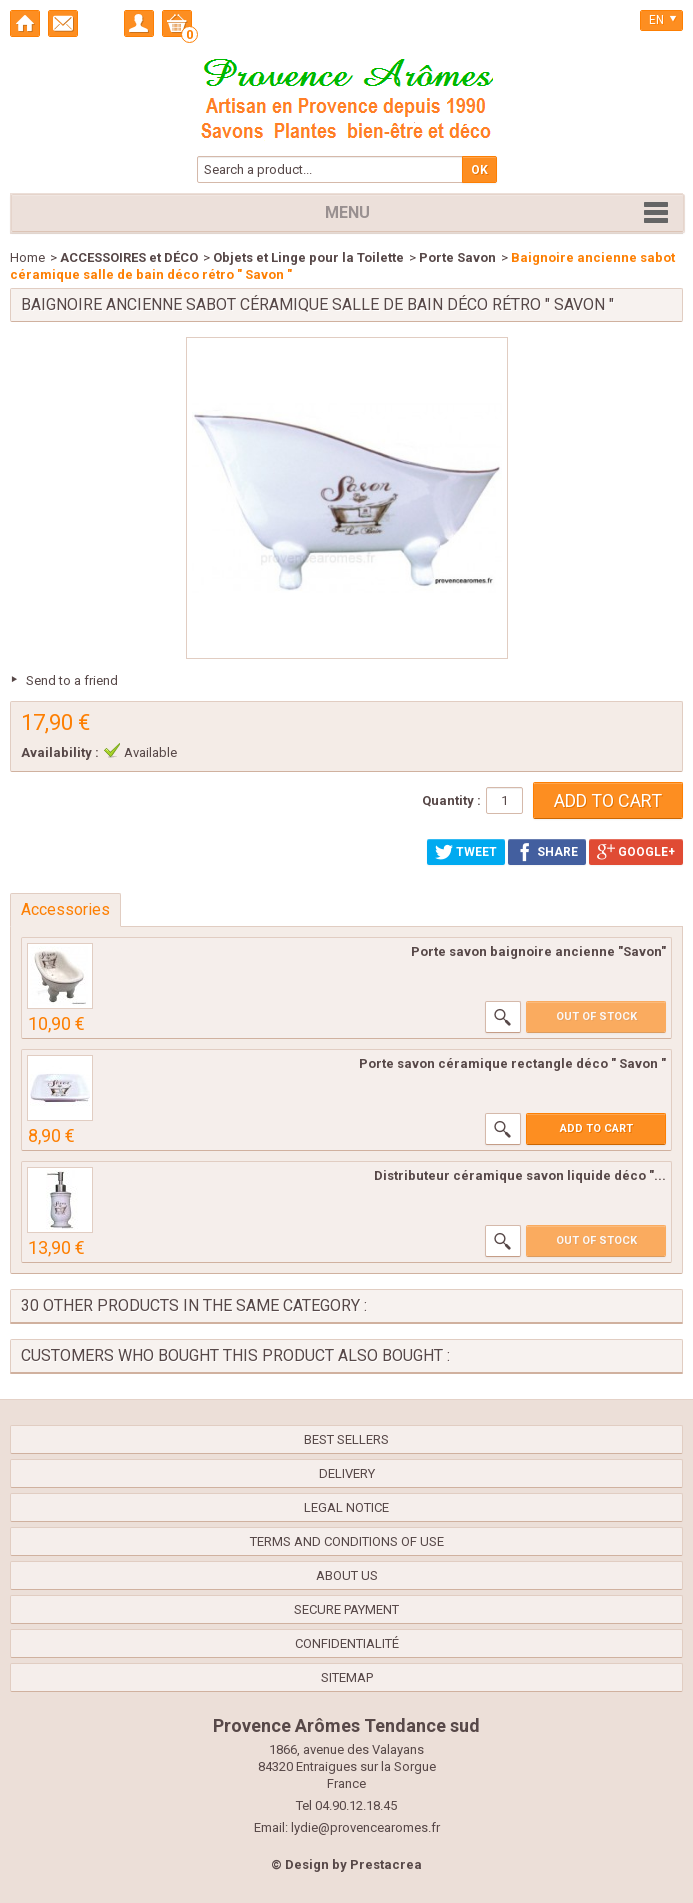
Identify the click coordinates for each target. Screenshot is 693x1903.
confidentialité (347, 1643)
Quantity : (451, 800)
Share (547, 852)
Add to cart (596, 1128)
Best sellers (346, 1439)
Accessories (65, 909)
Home (27, 257)
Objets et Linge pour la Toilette (308, 257)
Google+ (636, 852)
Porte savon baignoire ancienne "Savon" (538, 951)
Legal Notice (346, 1507)
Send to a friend (72, 680)
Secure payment (346, 1609)
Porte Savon (457, 257)
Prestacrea (386, 1864)
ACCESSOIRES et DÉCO (129, 257)
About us (347, 1575)
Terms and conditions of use (347, 1541)
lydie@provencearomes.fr (365, 1827)
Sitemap (347, 1677)
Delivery (347, 1473)
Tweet (466, 852)
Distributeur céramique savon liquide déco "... (520, 1175)
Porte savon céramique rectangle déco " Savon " (512, 1063)
